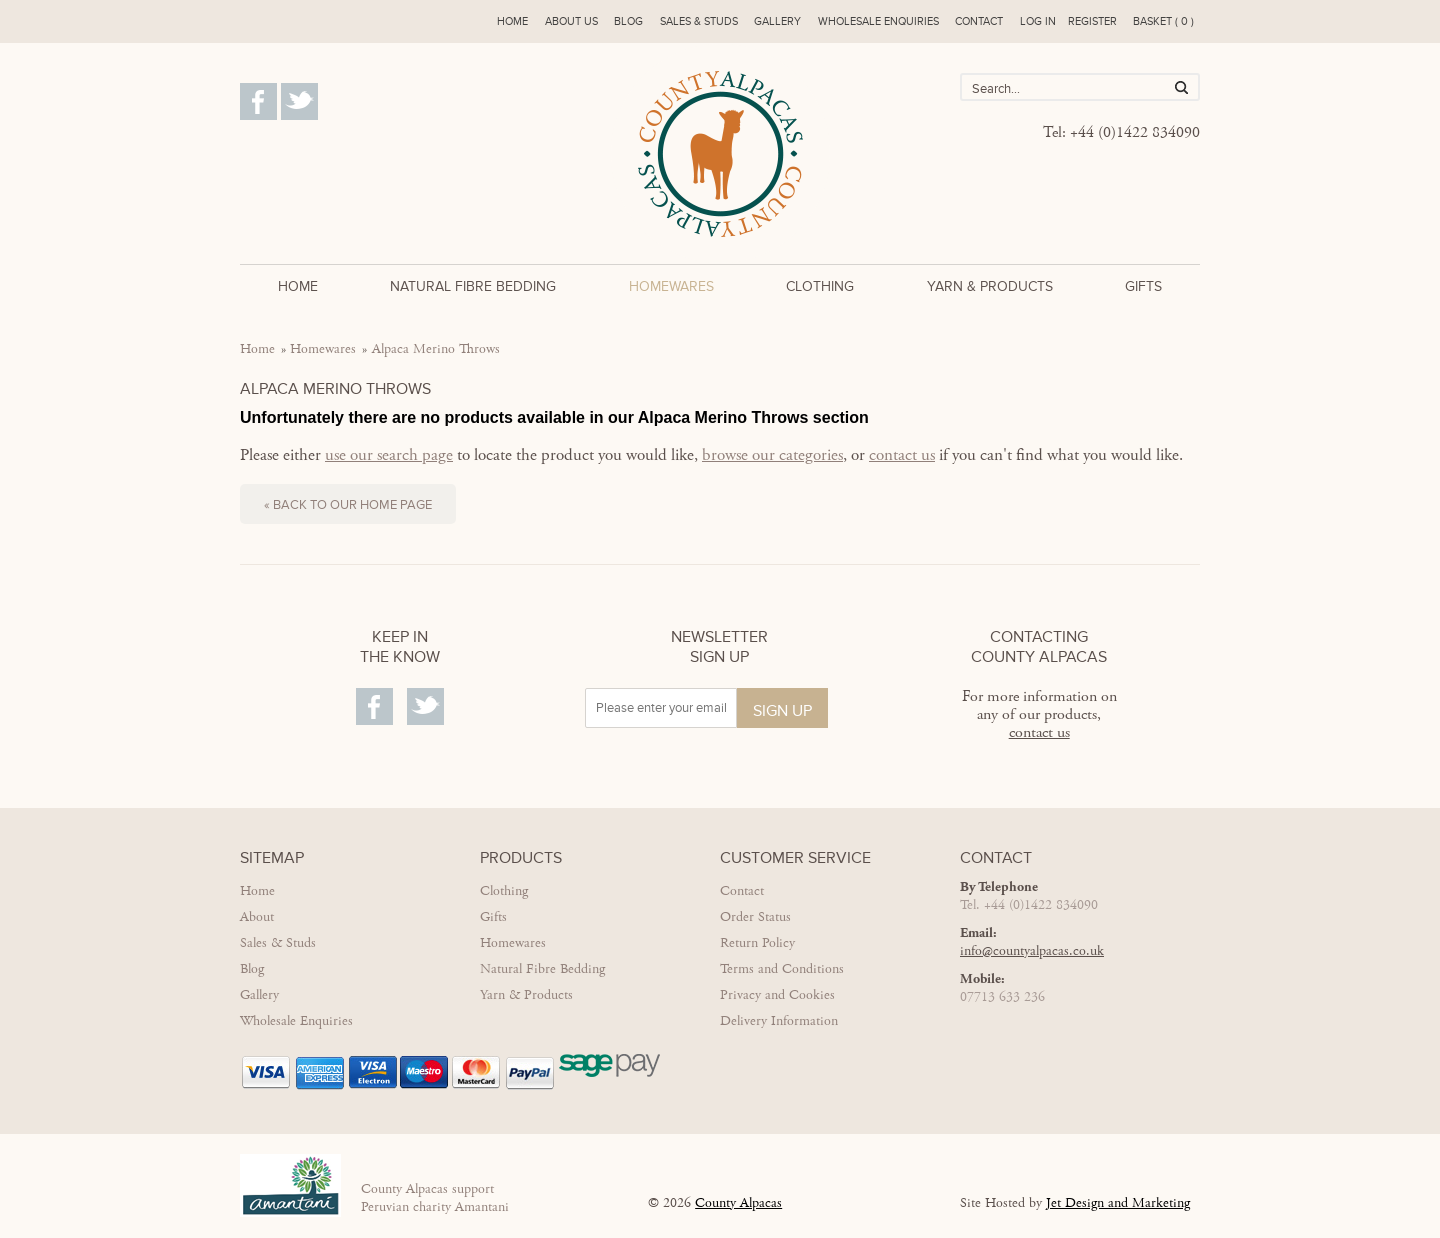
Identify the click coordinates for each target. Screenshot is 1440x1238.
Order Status (755, 917)
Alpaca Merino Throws (436, 349)
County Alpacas (738, 1203)
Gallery (777, 21)
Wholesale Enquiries (296, 1021)
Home (512, 21)
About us (571, 21)
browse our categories (772, 455)
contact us (902, 455)
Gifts (1143, 286)
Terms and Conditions (782, 969)
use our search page (389, 455)
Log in (1038, 21)
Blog (628, 21)
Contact (979, 21)
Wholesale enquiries (878, 21)
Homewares (671, 286)
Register (1092, 21)
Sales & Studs (699, 21)
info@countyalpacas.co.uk (1032, 951)
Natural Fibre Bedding (473, 286)
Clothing (820, 286)
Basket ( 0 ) (1163, 21)
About (257, 917)
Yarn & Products (990, 286)
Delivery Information (779, 1021)
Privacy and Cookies (777, 995)
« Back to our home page (348, 505)
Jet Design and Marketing (1118, 1203)
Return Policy (757, 943)
